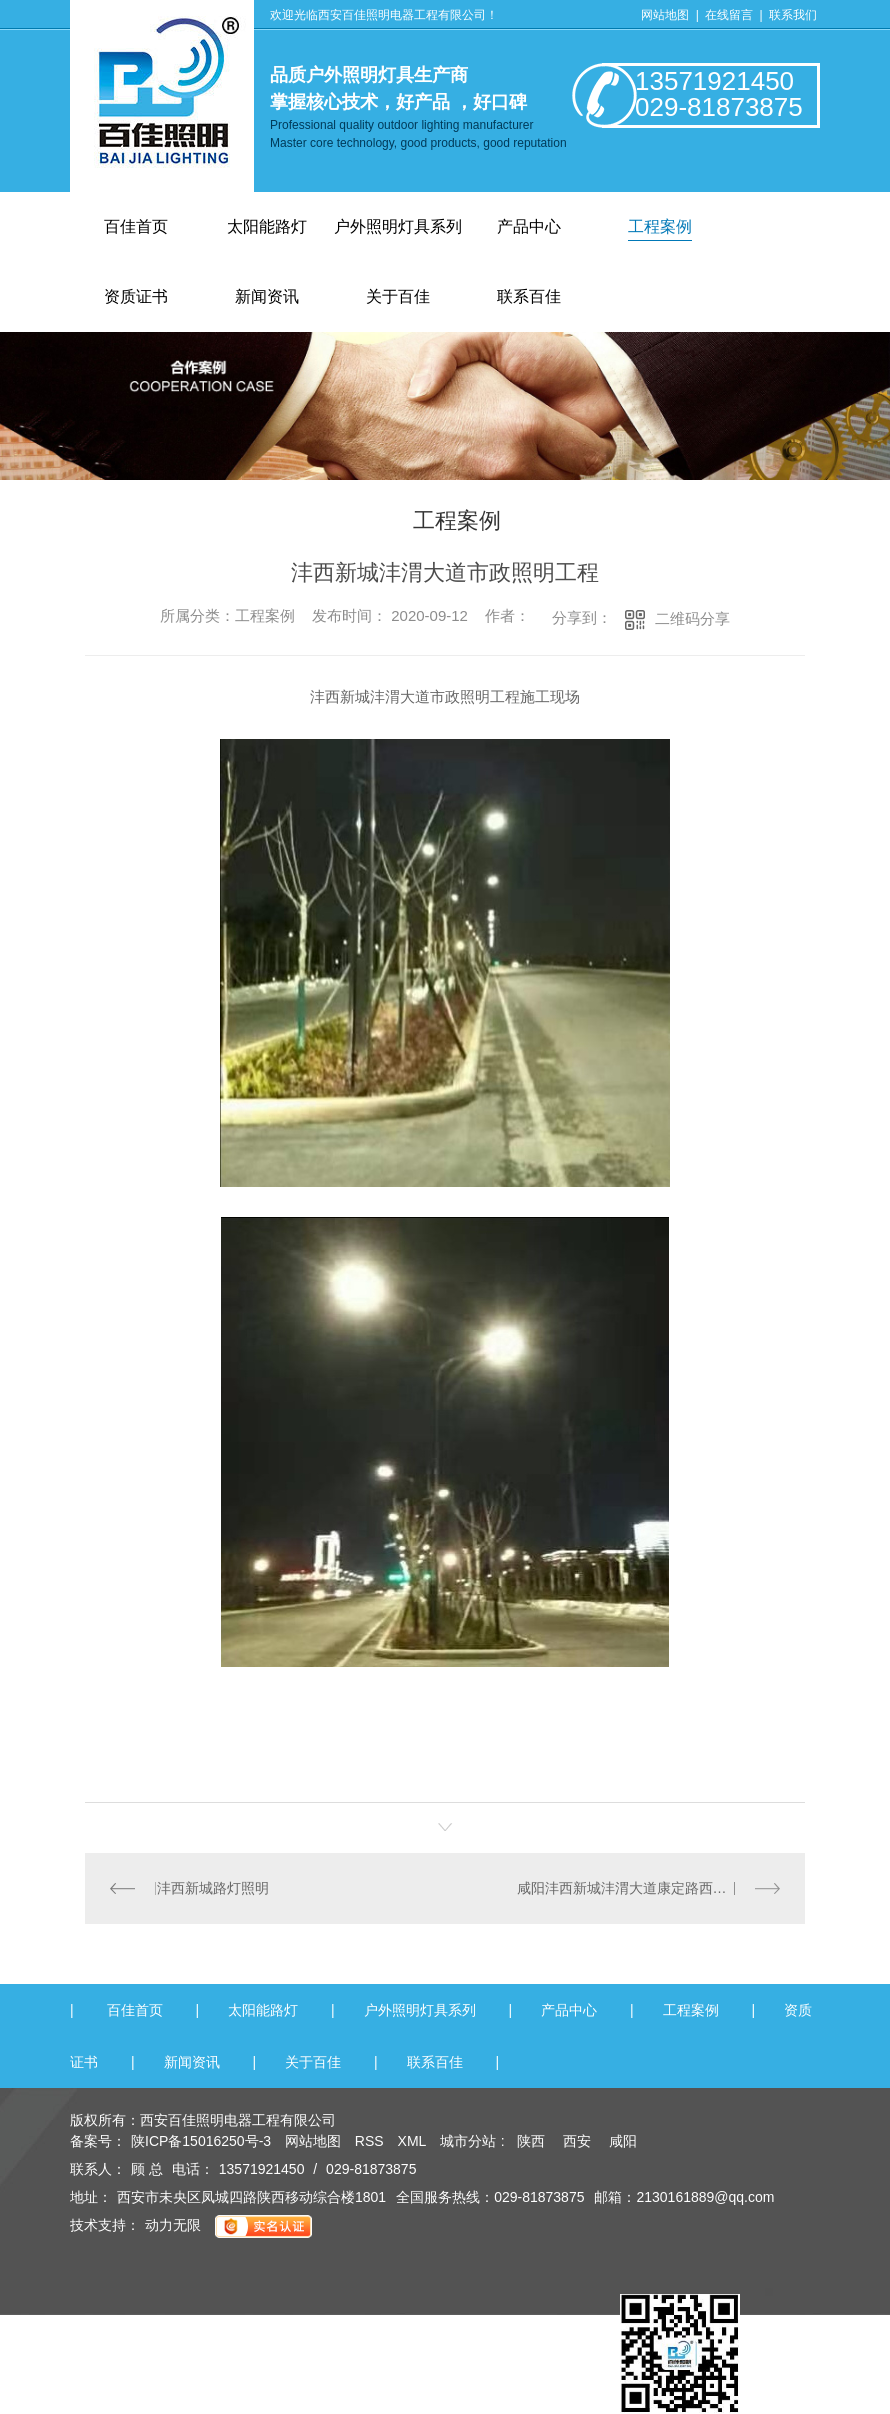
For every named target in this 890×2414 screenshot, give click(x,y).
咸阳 (623, 2141)
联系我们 (793, 15)
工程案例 (660, 226)
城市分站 (468, 2141)
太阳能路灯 (267, 226)
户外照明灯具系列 (398, 226)
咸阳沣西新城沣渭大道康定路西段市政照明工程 (649, 1888)
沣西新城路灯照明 (213, 1888)
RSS (371, 2141)
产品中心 (529, 226)
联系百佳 (435, 2062)
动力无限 (173, 2225)
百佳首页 (136, 226)
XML (414, 2141)
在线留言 (730, 15)
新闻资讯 (192, 2062)
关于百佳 (313, 2062)
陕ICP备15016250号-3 (201, 2141)
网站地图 (665, 15)
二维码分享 (692, 618)
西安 (577, 2141)
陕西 (531, 2141)
